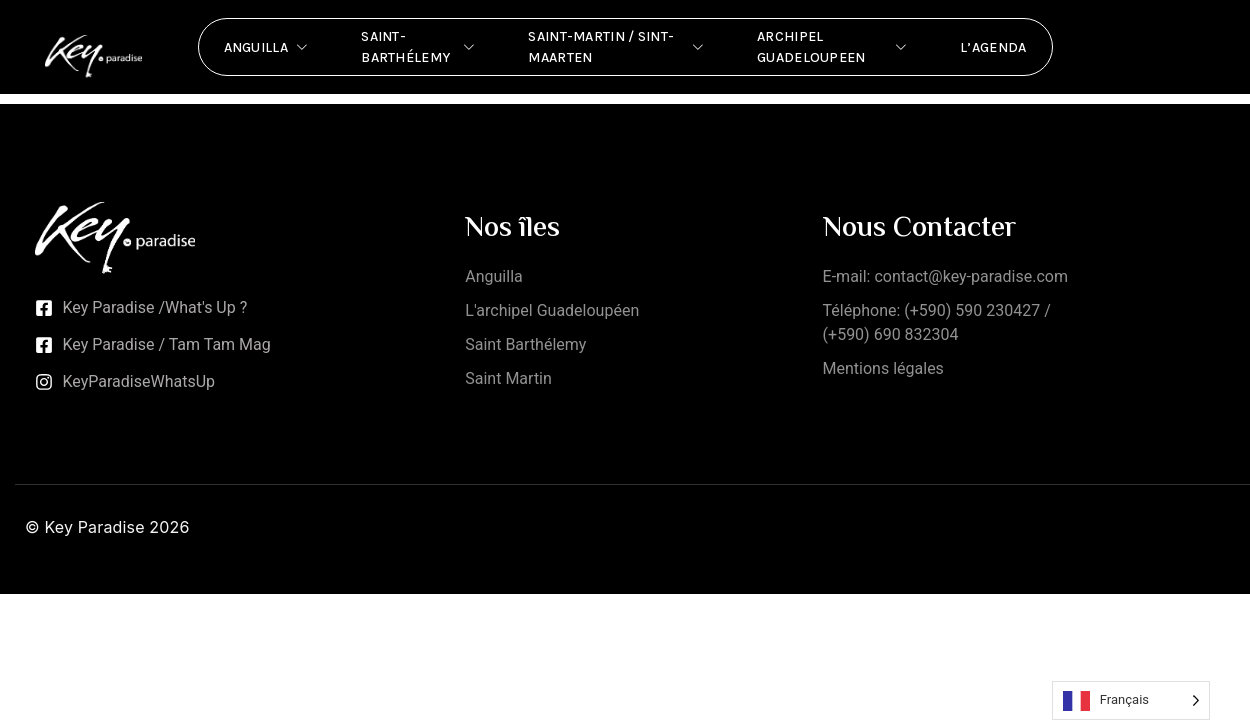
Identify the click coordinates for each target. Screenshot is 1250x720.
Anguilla (268, 47)
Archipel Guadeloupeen (833, 47)
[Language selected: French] (1131, 700)
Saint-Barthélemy (419, 47)
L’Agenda (993, 47)
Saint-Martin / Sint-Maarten (617, 47)
